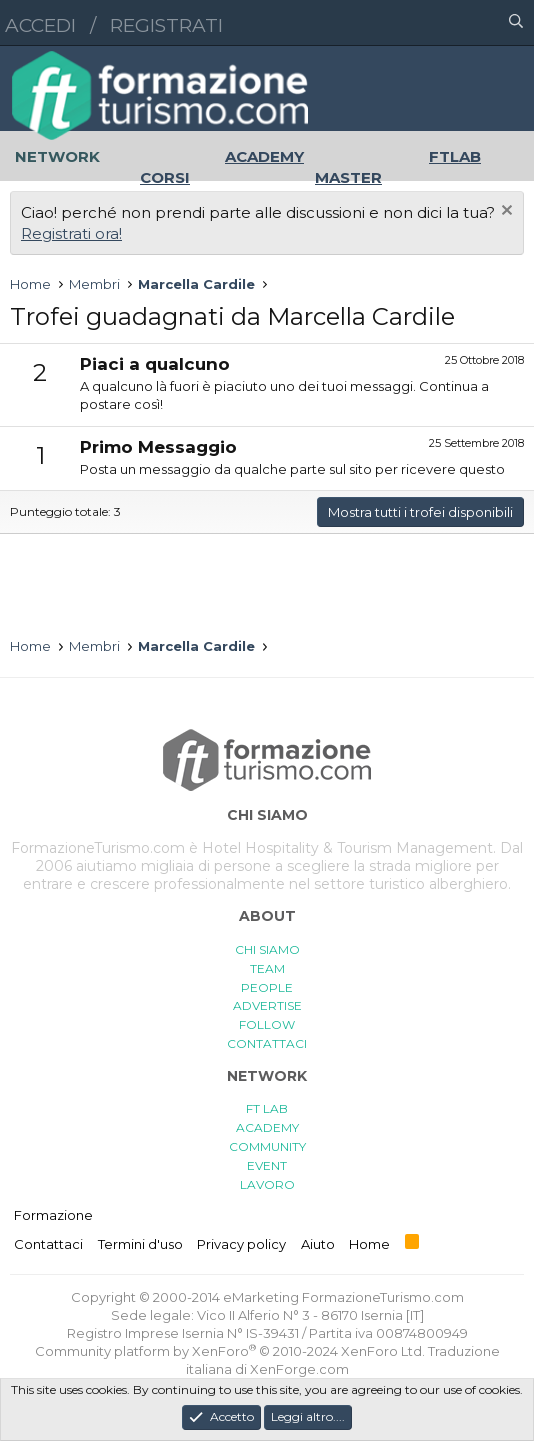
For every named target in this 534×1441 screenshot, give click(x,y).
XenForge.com (299, 1369)
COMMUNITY (267, 1146)
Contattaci (48, 1244)
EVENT (267, 1165)
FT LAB (267, 1108)
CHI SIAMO (267, 949)
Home (369, 1244)
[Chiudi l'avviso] (504, 212)
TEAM (267, 968)
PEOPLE (267, 987)
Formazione (53, 1215)
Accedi (40, 25)
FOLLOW (267, 1024)
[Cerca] (516, 23)
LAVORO (267, 1184)
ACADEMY (267, 1127)
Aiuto (318, 1244)
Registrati (166, 25)
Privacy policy (241, 1244)
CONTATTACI (267, 1043)
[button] (429, 23)
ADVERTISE (267, 1005)
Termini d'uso (140, 1244)
